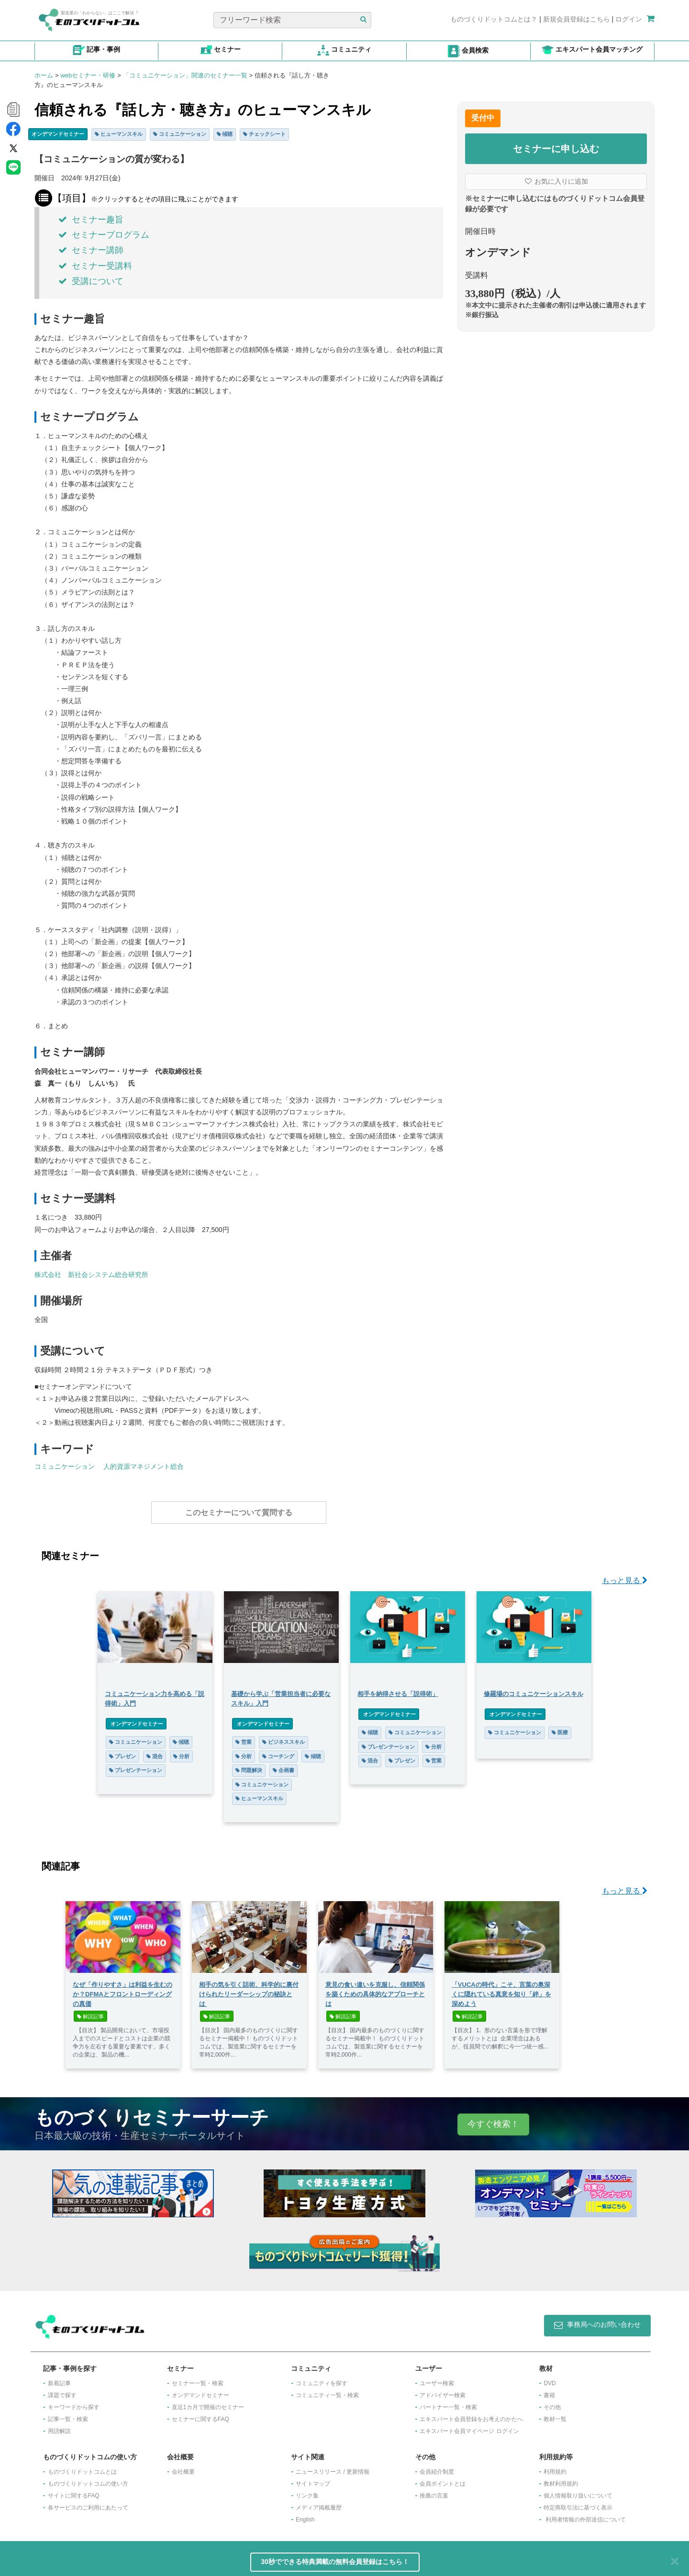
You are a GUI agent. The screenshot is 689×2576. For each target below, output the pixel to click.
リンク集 (307, 2491)
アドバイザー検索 (443, 2390)
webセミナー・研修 (87, 75)
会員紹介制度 (437, 2467)
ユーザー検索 (437, 2378)
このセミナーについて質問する (238, 1512)
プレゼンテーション (135, 1765)
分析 (181, 1751)
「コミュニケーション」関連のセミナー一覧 (185, 75)
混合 (154, 1751)
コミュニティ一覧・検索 (327, 2390)
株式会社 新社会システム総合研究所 (91, 1274)
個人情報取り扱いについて (578, 2491)
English (305, 2514)
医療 (560, 1727)
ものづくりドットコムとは (82, 2467)
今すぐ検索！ (493, 2119)
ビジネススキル (283, 1737)
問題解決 (248, 1765)
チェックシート (264, 134)
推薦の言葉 (434, 2491)
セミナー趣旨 (90, 219)
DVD (550, 2378)
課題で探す (62, 2390)
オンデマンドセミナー (58, 134)
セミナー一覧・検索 (197, 2378)
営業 (243, 1737)
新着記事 (59, 2378)
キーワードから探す (74, 2402)
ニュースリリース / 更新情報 (332, 2467)
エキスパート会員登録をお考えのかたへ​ (471, 2414)
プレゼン (122, 1751)
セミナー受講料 (95, 266)
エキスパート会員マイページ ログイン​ (469, 2426)
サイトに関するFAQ (74, 2491)
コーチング (278, 1751)
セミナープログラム (103, 235)
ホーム (43, 75)
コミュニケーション (179, 134)
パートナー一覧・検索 (448, 2402)
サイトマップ (313, 2479)
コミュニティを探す (321, 2378)
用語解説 (59, 2426)
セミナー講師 (90, 250)
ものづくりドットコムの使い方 (88, 2479)
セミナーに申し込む (556, 148)
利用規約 (555, 2467)
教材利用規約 (561, 2479)
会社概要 (183, 2467)
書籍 (549, 2390)
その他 (552, 2402)
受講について (90, 281)
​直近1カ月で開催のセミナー (208, 2402)
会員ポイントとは (443, 2479)
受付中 (482, 118)
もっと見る (624, 1576)
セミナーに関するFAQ (200, 2414)
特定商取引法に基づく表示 (578, 2502)
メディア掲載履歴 (319, 2502)
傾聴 (225, 134)
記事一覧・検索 (68, 2414)
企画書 (283, 1765)
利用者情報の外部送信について (585, 2514)
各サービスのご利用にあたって (88, 2502)
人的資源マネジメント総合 (143, 1466)
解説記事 (90, 2012)
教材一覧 (555, 2414)
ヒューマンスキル (119, 134)
